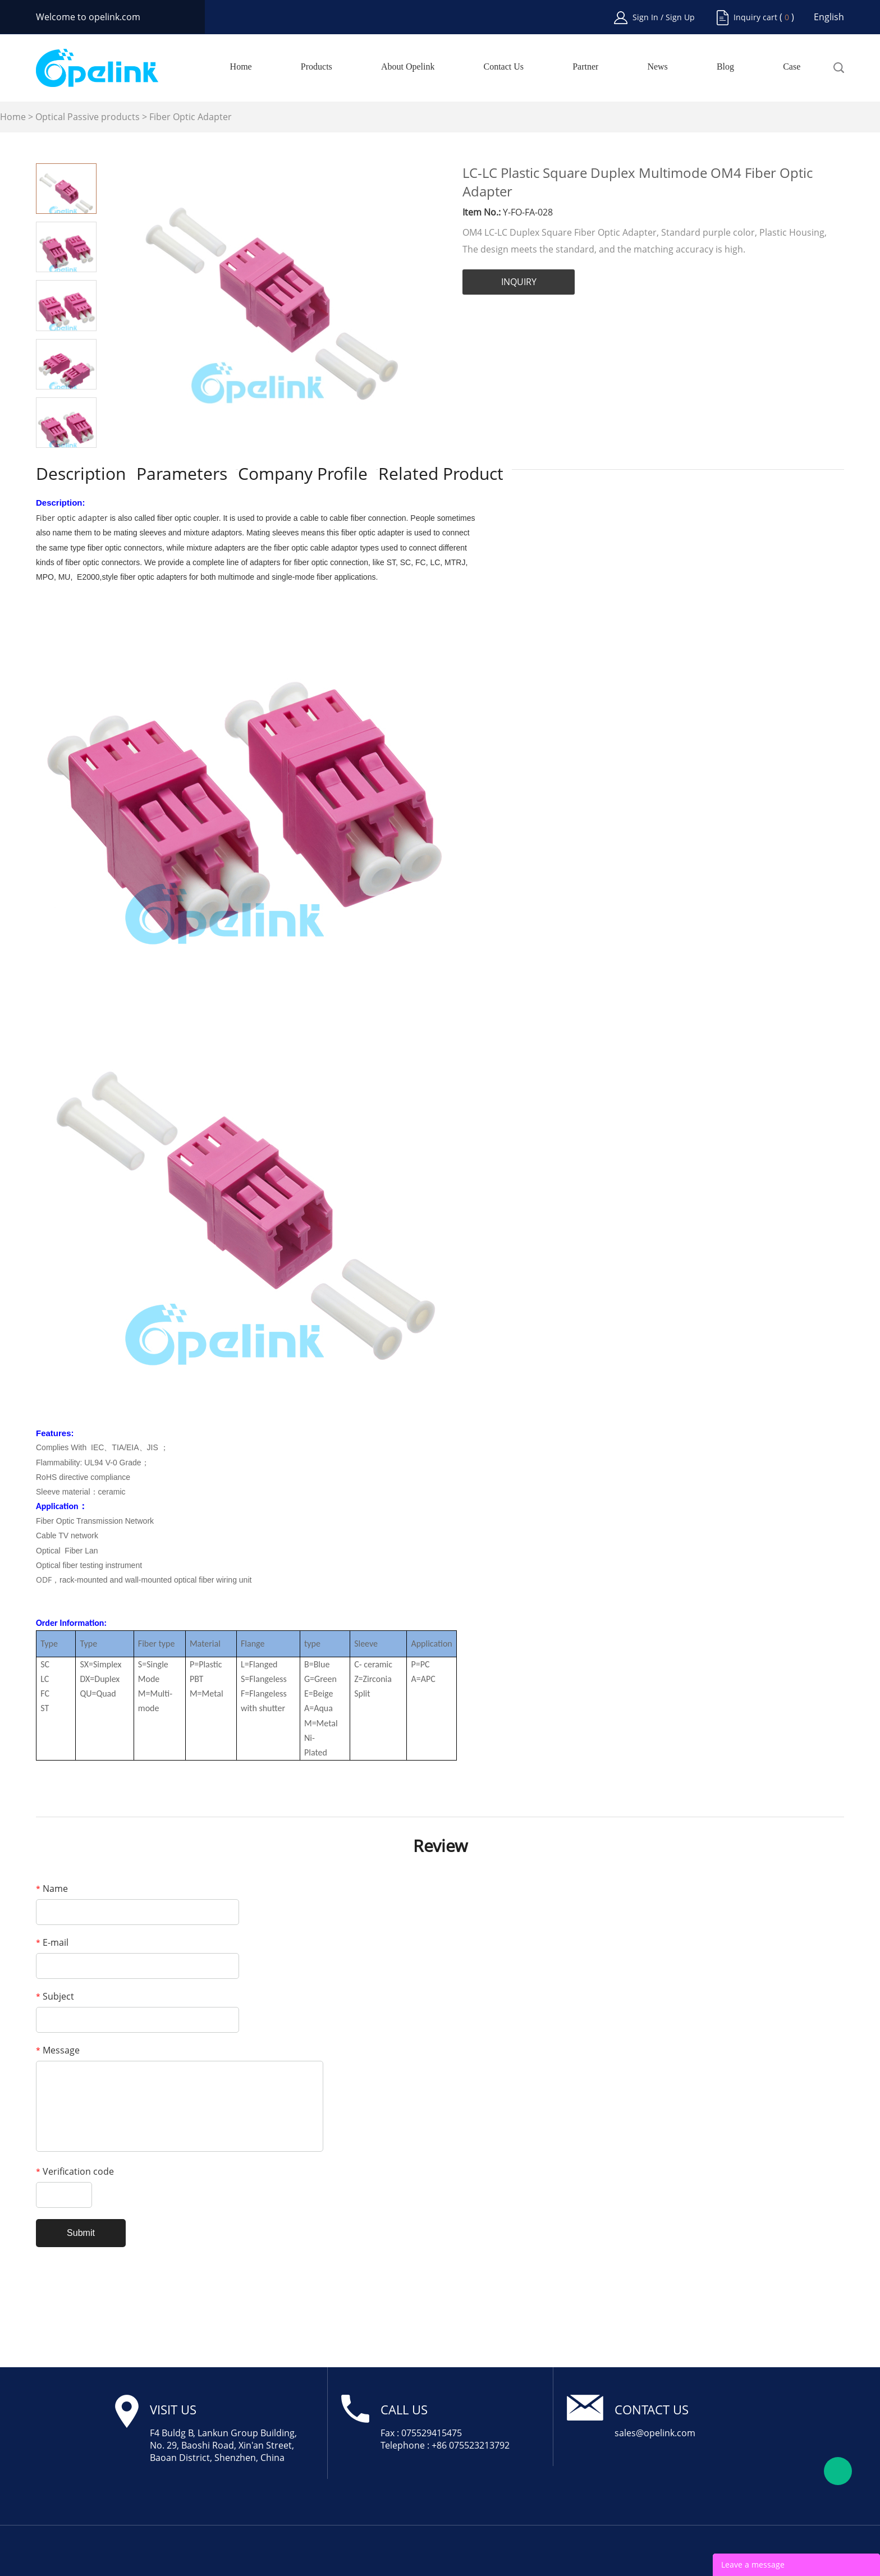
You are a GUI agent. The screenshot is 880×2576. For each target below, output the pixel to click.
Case (791, 66)
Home (241, 66)
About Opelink (408, 66)
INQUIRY (519, 282)
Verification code (75, 2171)
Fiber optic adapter (72, 517)
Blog (725, 66)
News (657, 66)
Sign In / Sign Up (663, 17)
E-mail (52, 1942)
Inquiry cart (755, 17)
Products (316, 66)
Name (52, 1888)
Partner (585, 66)
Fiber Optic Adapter (190, 117)
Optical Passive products (87, 117)
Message (58, 2050)
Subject (55, 1996)
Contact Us (504, 66)
